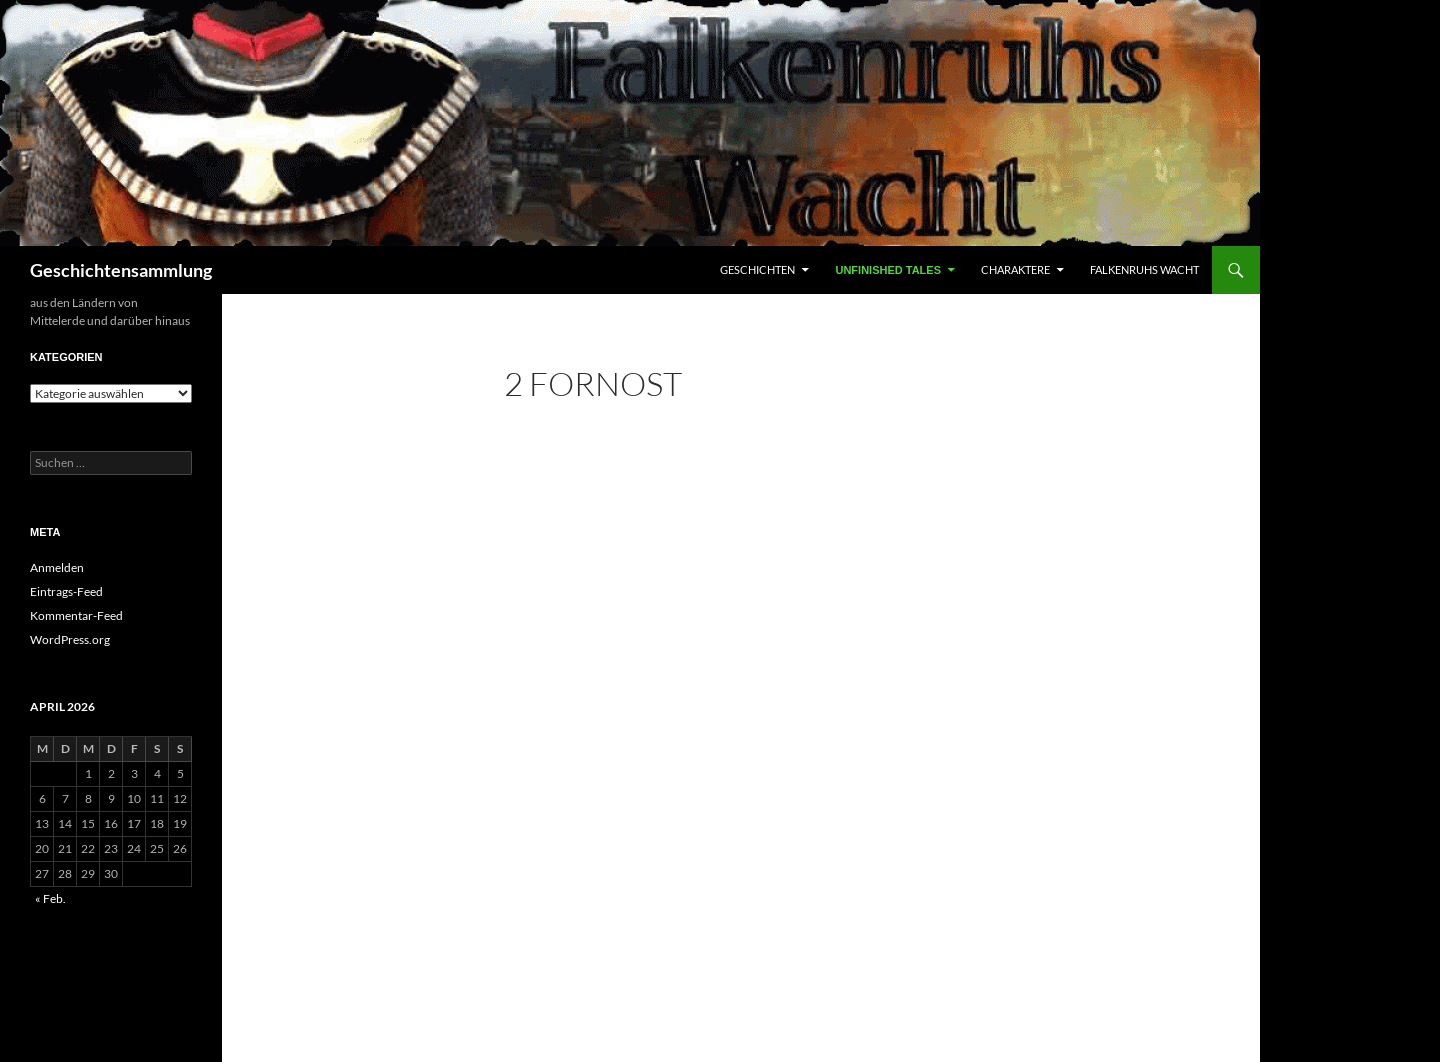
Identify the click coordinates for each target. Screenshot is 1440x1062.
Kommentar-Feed (76, 615)
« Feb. (50, 898)
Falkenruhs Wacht (1144, 269)
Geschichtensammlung (121, 270)
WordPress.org (70, 639)
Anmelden (57, 567)
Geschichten (757, 269)
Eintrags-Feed (66, 591)
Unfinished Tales (888, 270)
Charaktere (1015, 269)
